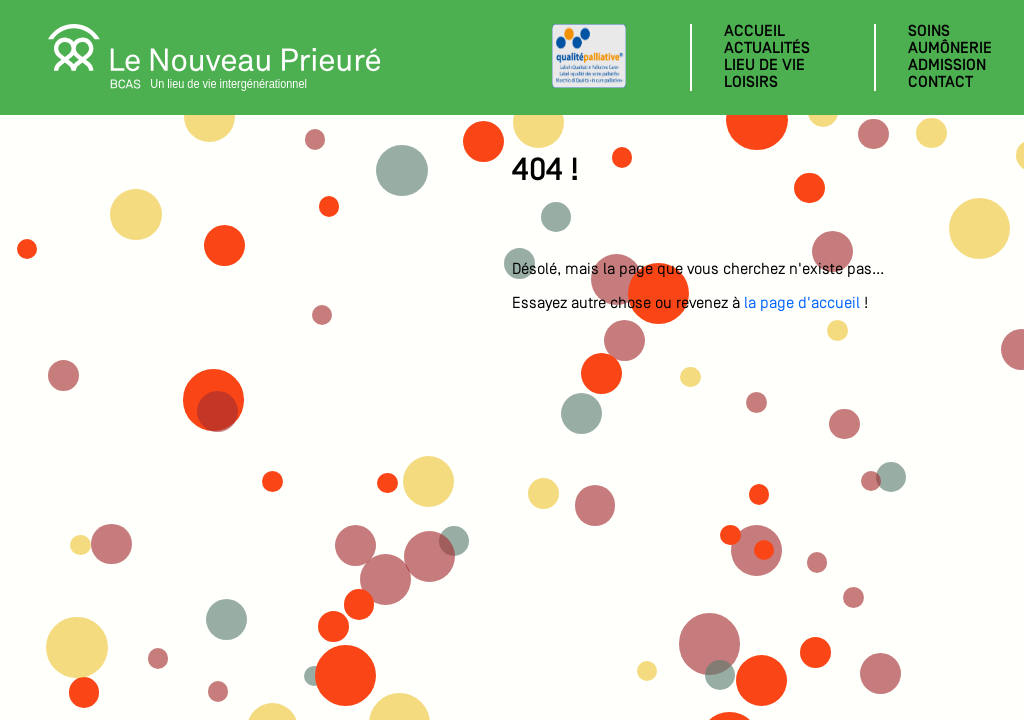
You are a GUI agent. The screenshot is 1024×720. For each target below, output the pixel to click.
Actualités (767, 49)
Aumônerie (950, 49)
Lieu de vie (764, 66)
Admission (947, 66)
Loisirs (751, 83)
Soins (929, 32)
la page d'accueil (802, 304)
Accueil (754, 32)
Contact (940, 83)
